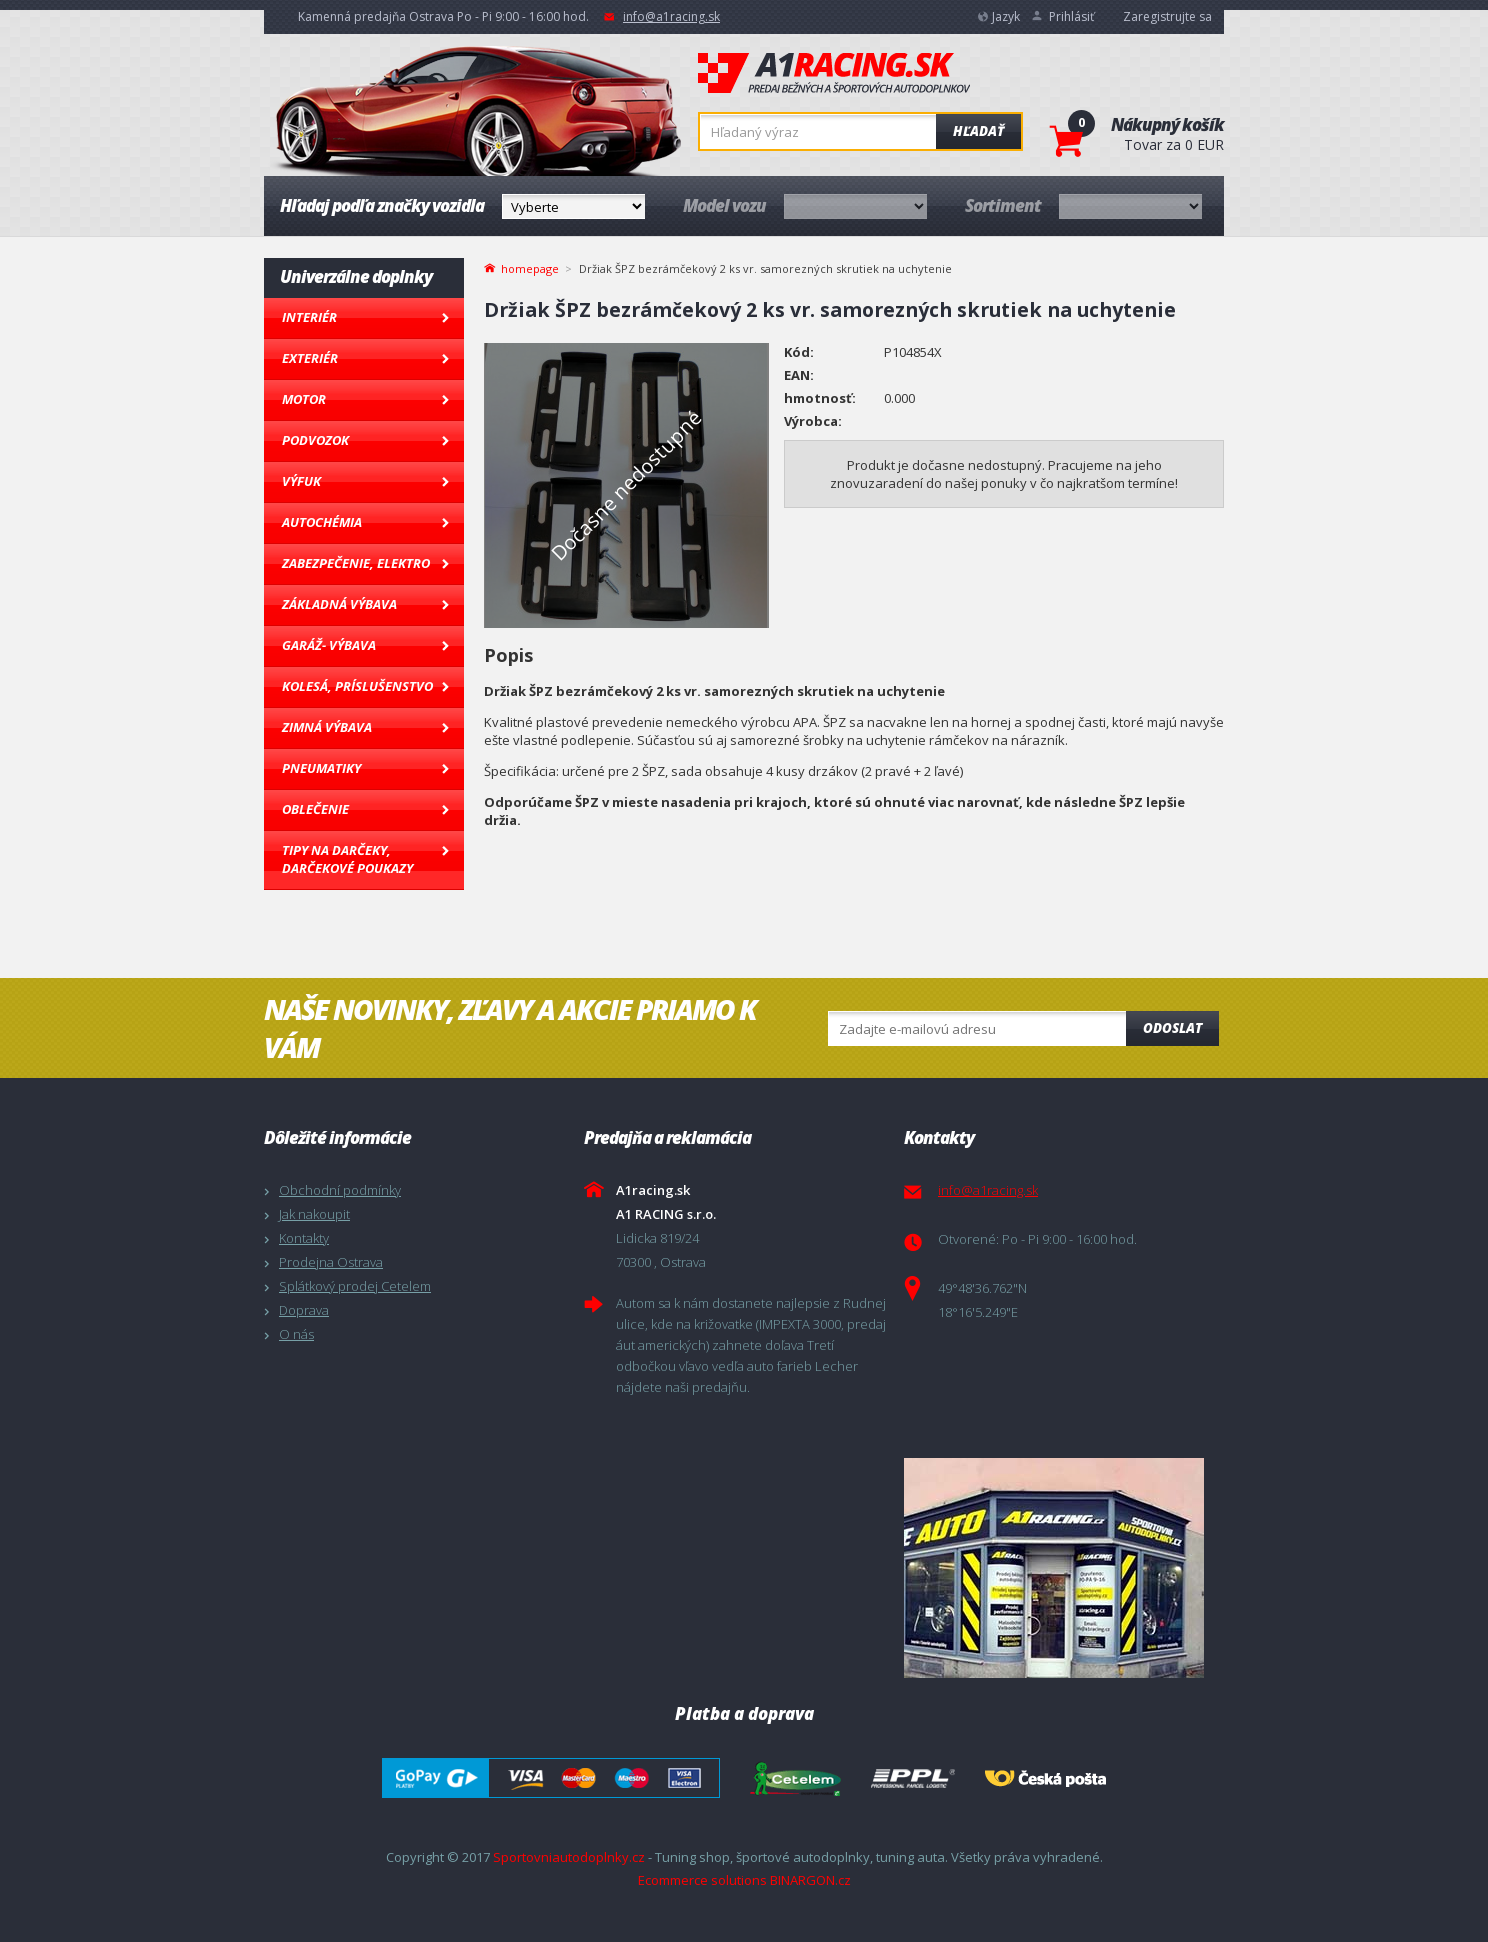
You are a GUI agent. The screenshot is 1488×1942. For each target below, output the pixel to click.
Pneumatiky (321, 768)
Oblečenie (315, 809)
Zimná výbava (327, 727)
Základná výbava (339, 604)
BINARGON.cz (810, 1880)
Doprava (304, 1310)
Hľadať (978, 131)
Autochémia (322, 522)
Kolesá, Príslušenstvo (357, 686)
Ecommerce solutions (702, 1880)
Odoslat (1172, 1028)
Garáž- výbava (329, 645)
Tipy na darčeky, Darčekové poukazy (347, 859)
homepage (530, 267)
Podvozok (315, 440)
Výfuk (301, 481)
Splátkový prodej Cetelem (355, 1286)
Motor (304, 399)
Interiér (309, 317)
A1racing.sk (834, 74)
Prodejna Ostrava (331, 1262)
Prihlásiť (1071, 16)
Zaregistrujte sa (1167, 16)
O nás (296, 1334)
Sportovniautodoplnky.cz (569, 1857)
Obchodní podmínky (340, 1190)
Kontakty (304, 1238)
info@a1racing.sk (671, 16)
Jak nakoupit (314, 1214)
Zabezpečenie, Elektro (356, 563)
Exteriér (310, 358)
